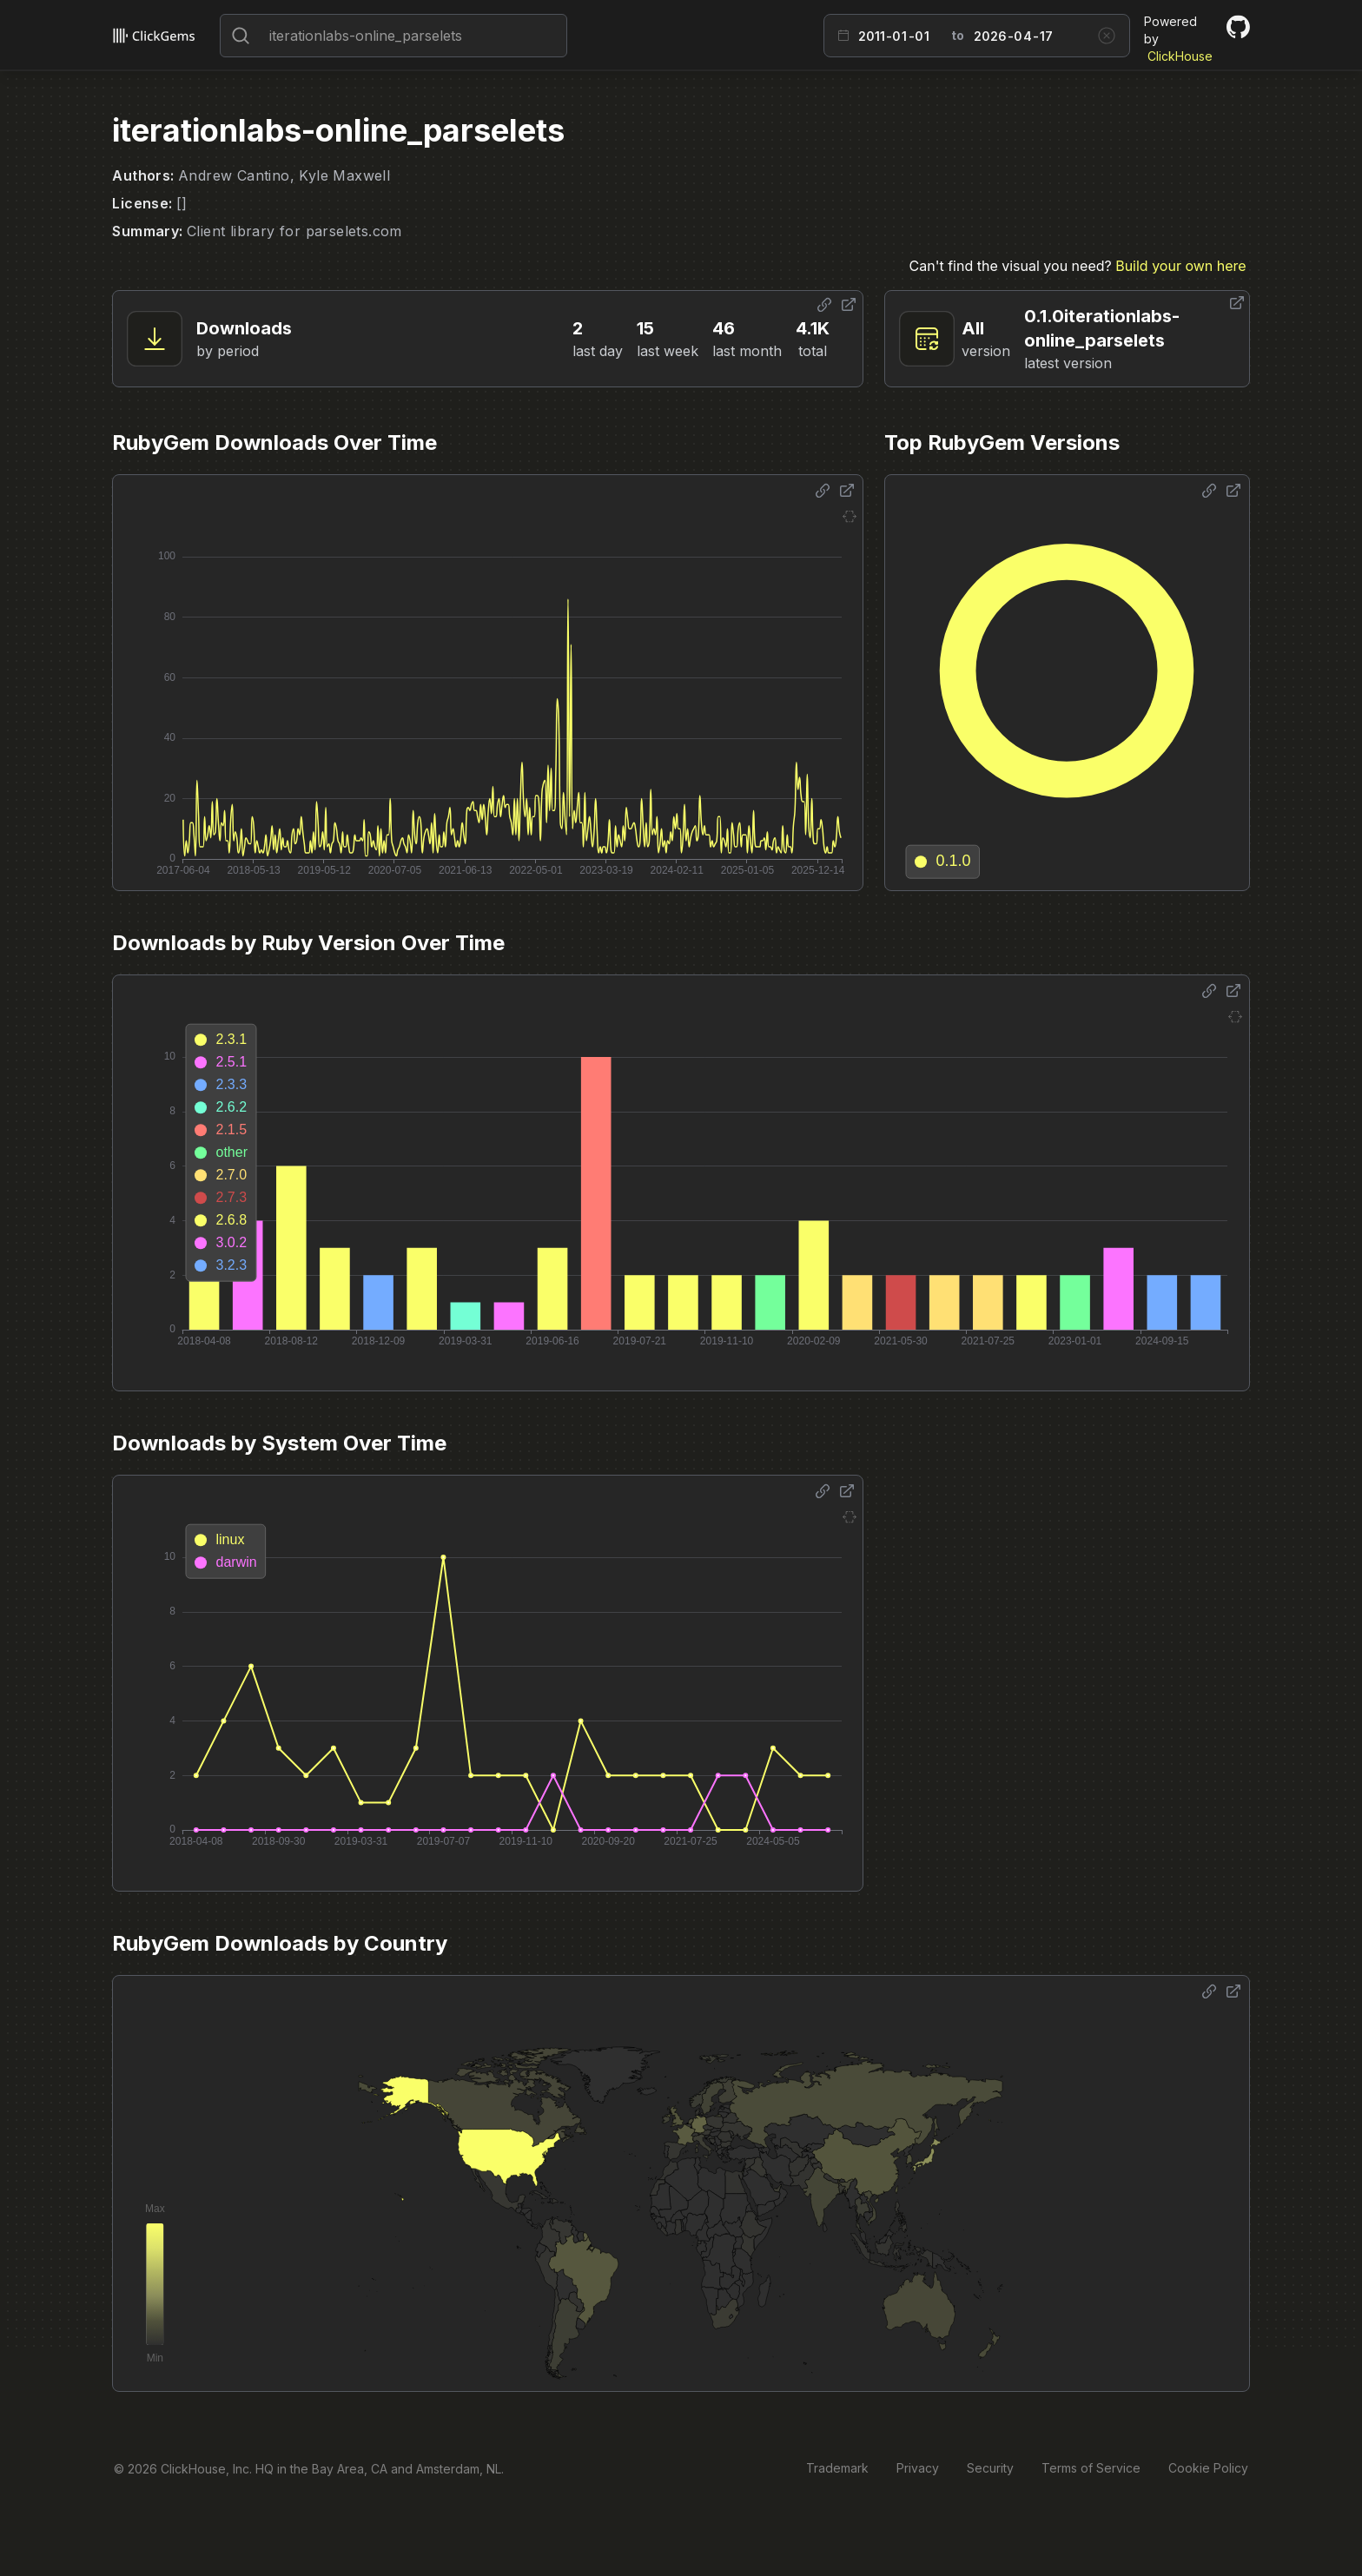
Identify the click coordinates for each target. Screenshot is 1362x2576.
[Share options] (824, 305)
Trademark (837, 2467)
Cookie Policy (1208, 2467)
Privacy (917, 2467)
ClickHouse (1180, 56)
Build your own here (1180, 265)
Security (990, 2467)
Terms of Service (1091, 2467)
